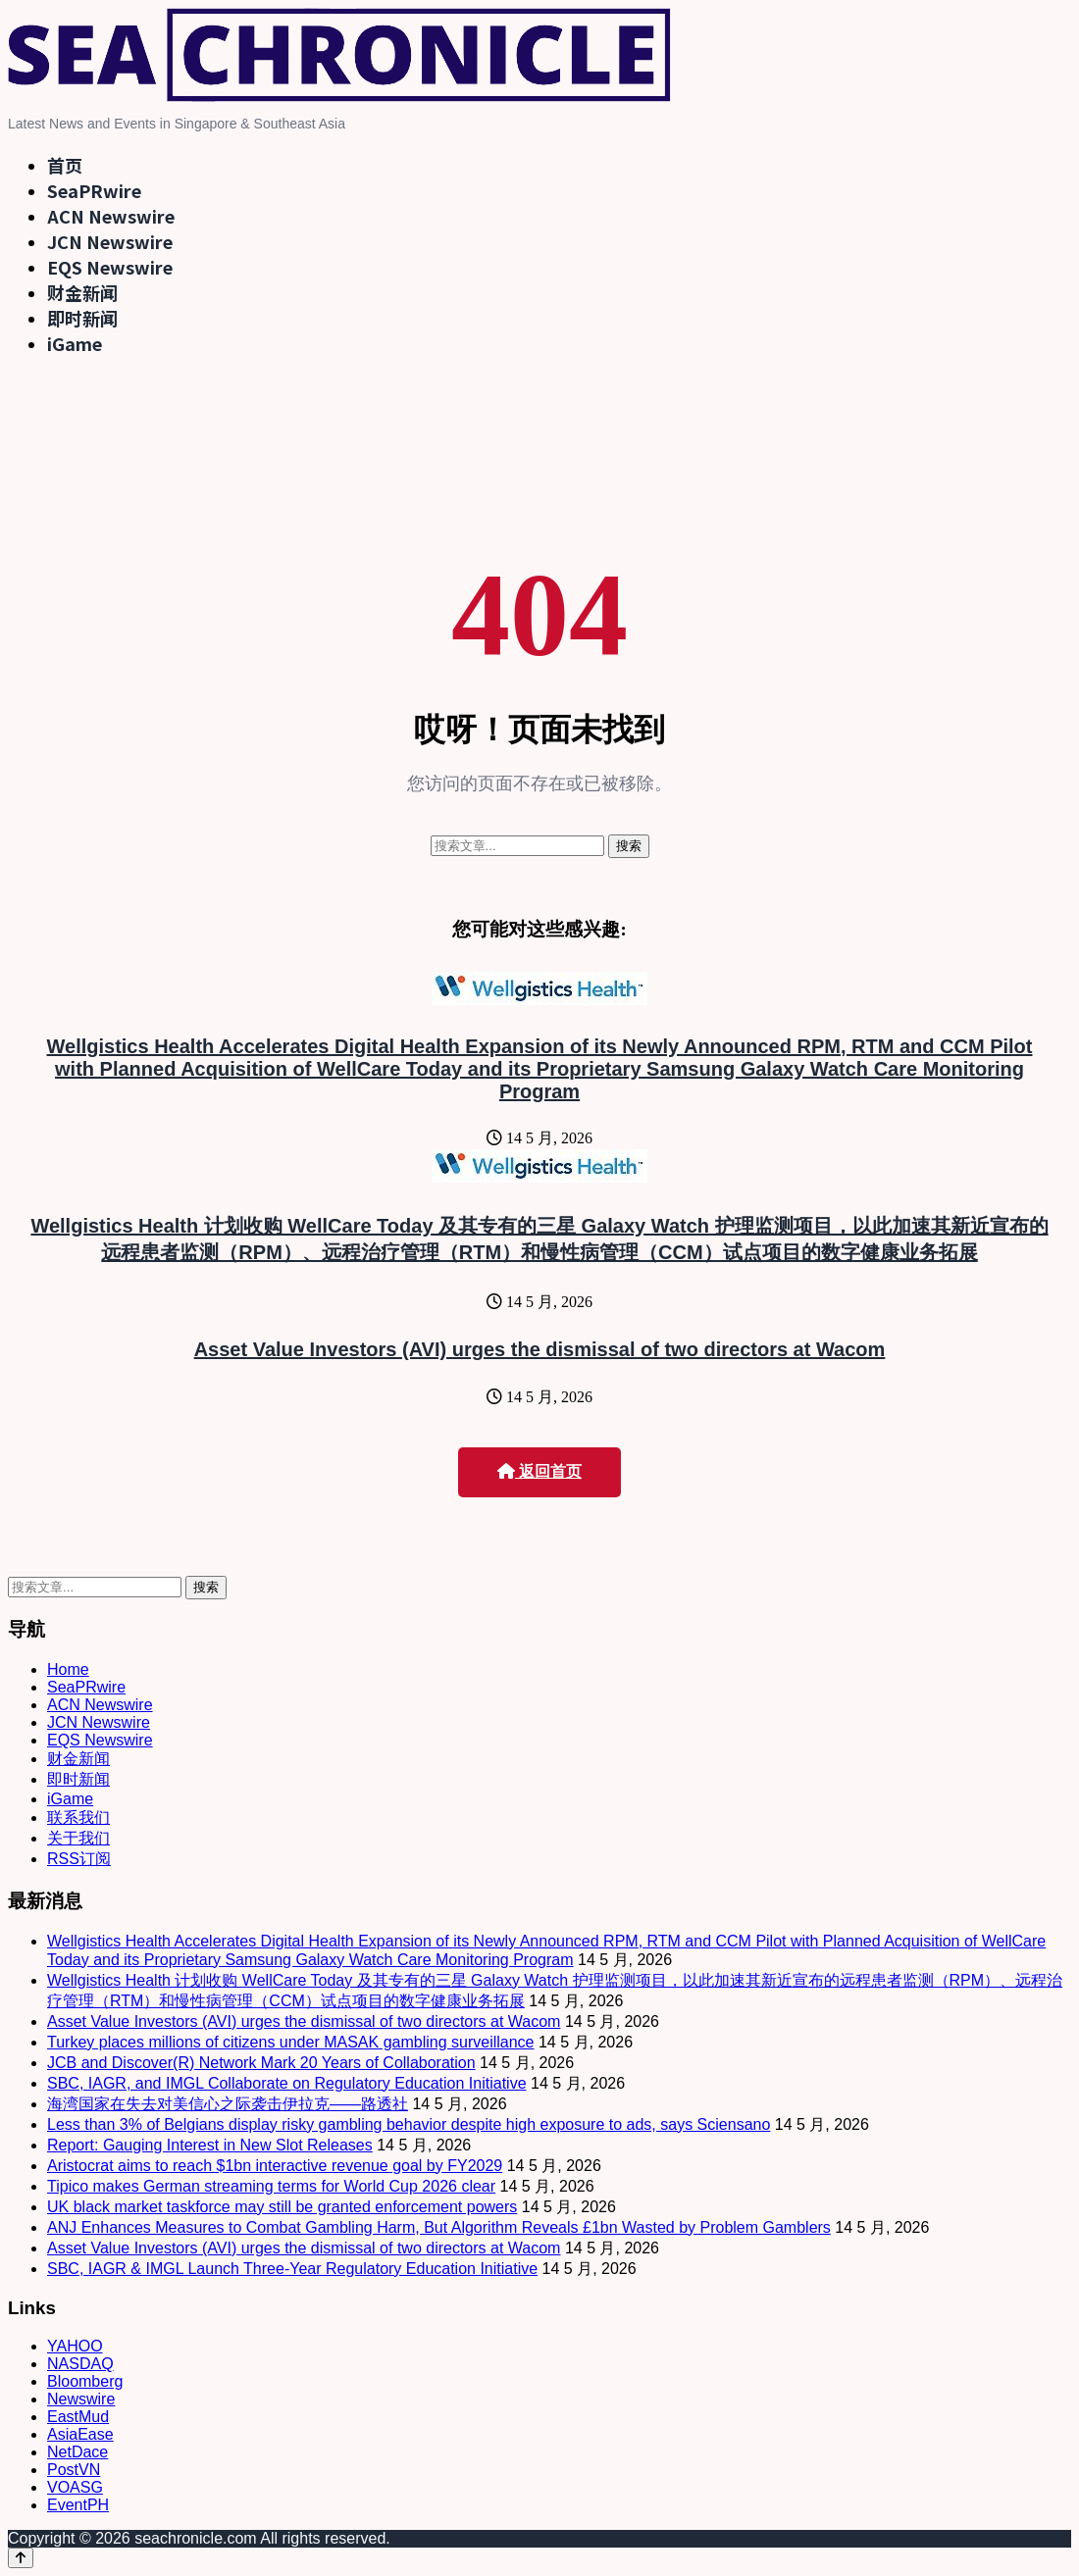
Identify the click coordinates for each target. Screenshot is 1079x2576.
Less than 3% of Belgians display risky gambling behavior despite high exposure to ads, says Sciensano (408, 2124)
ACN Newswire (111, 215)
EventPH (78, 2505)
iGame (74, 343)
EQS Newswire (110, 266)
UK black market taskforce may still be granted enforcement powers (282, 2206)
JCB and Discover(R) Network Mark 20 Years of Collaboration (261, 2062)
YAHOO (75, 2346)
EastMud (78, 2416)
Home (68, 1669)
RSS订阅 (79, 1858)
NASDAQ (80, 2363)
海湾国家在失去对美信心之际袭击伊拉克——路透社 (227, 2104)
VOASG (75, 2487)
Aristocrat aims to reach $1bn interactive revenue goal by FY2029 (274, 2165)
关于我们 (78, 1838)
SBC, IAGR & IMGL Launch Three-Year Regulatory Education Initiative (292, 2268)
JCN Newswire (110, 241)
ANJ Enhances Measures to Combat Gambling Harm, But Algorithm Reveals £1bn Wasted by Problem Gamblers (439, 2227)
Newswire (81, 2399)
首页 (64, 164)
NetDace (77, 2452)
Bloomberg (85, 2381)
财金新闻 (82, 292)
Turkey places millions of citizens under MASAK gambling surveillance (291, 2042)
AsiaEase (80, 2434)
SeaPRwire (94, 190)
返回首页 (539, 1471)
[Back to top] (20, 2558)
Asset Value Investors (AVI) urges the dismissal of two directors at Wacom (540, 1349)
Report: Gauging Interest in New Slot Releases (210, 2145)
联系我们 (78, 1817)
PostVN (73, 2469)
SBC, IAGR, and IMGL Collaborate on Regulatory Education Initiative (287, 2083)
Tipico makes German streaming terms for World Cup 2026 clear (271, 2186)
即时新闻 (82, 317)
